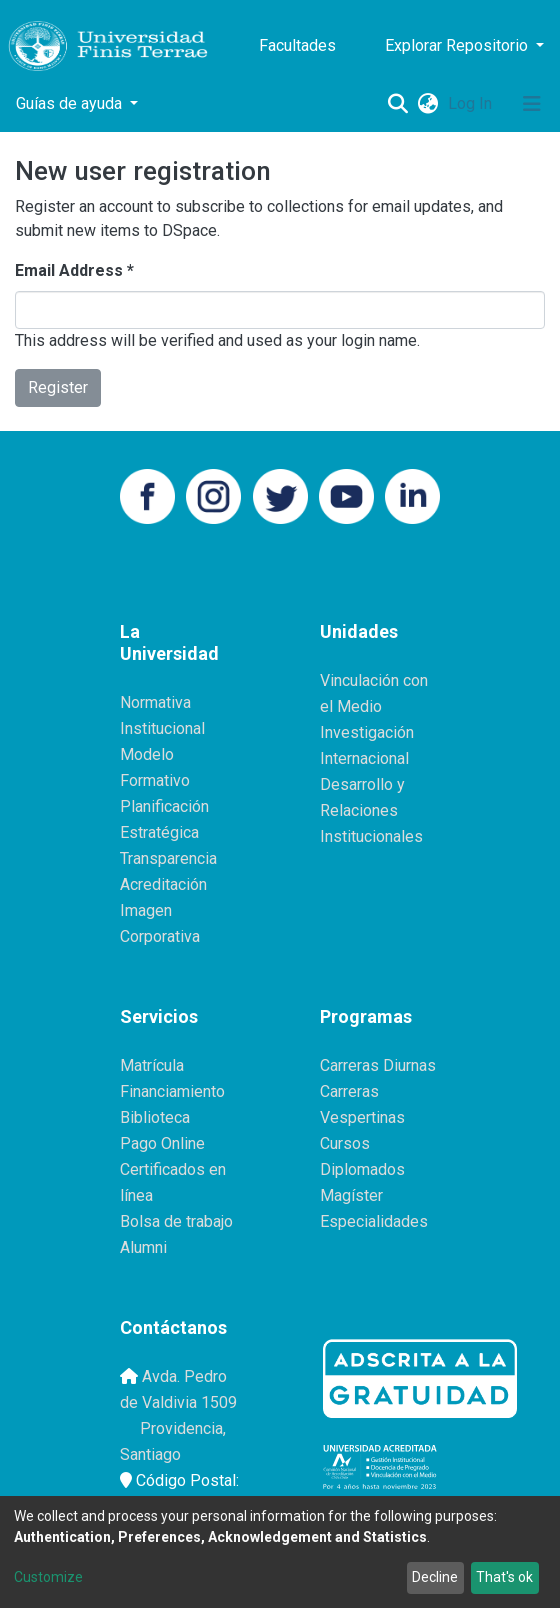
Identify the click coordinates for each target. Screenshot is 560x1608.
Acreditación (163, 884)
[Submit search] (397, 104)
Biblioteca (155, 1117)
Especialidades (374, 1221)
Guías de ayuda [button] (71, 103)
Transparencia (168, 858)
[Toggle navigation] (532, 104)
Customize (48, 1577)
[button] (427, 104)
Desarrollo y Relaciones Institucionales (371, 810)
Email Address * (74, 270)
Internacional (364, 758)
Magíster (351, 1195)
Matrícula (152, 1065)
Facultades (297, 45)
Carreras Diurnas (378, 1065)
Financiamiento (172, 1091)
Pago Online (162, 1143)
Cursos (345, 1143)
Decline (435, 1577)
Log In (472, 103)
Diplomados (362, 1169)
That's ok (504, 1577)
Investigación (367, 732)
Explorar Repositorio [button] (458, 45)
